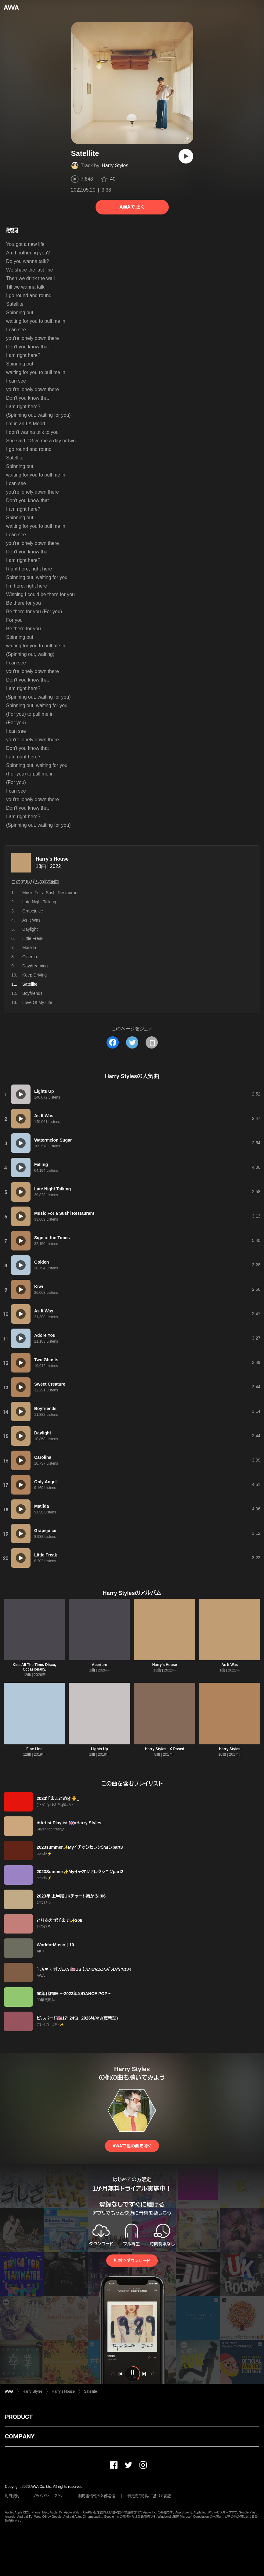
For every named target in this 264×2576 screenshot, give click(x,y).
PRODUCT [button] (19, 2416)
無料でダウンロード (132, 2260)
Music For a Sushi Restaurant (50, 892)
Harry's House (52, 859)
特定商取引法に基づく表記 (149, 2496)
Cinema (29, 956)
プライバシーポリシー (49, 2496)
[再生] (186, 156)
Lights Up (99, 1749)
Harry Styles (115, 165)
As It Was (31, 920)
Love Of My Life (37, 1002)
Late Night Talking (39, 901)
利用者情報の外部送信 (96, 2496)
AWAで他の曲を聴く (131, 2145)
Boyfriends (32, 993)
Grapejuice (32, 910)
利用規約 (12, 2496)
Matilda (29, 947)
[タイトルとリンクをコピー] (152, 1042)
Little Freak (32, 938)
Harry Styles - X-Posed (164, 1749)
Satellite (90, 2391)
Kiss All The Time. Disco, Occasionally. (34, 1667)
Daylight (30, 929)
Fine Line (34, 1749)
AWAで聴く (131, 207)
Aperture (99, 1665)
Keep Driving (34, 975)
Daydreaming (35, 965)
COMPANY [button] (19, 2436)
